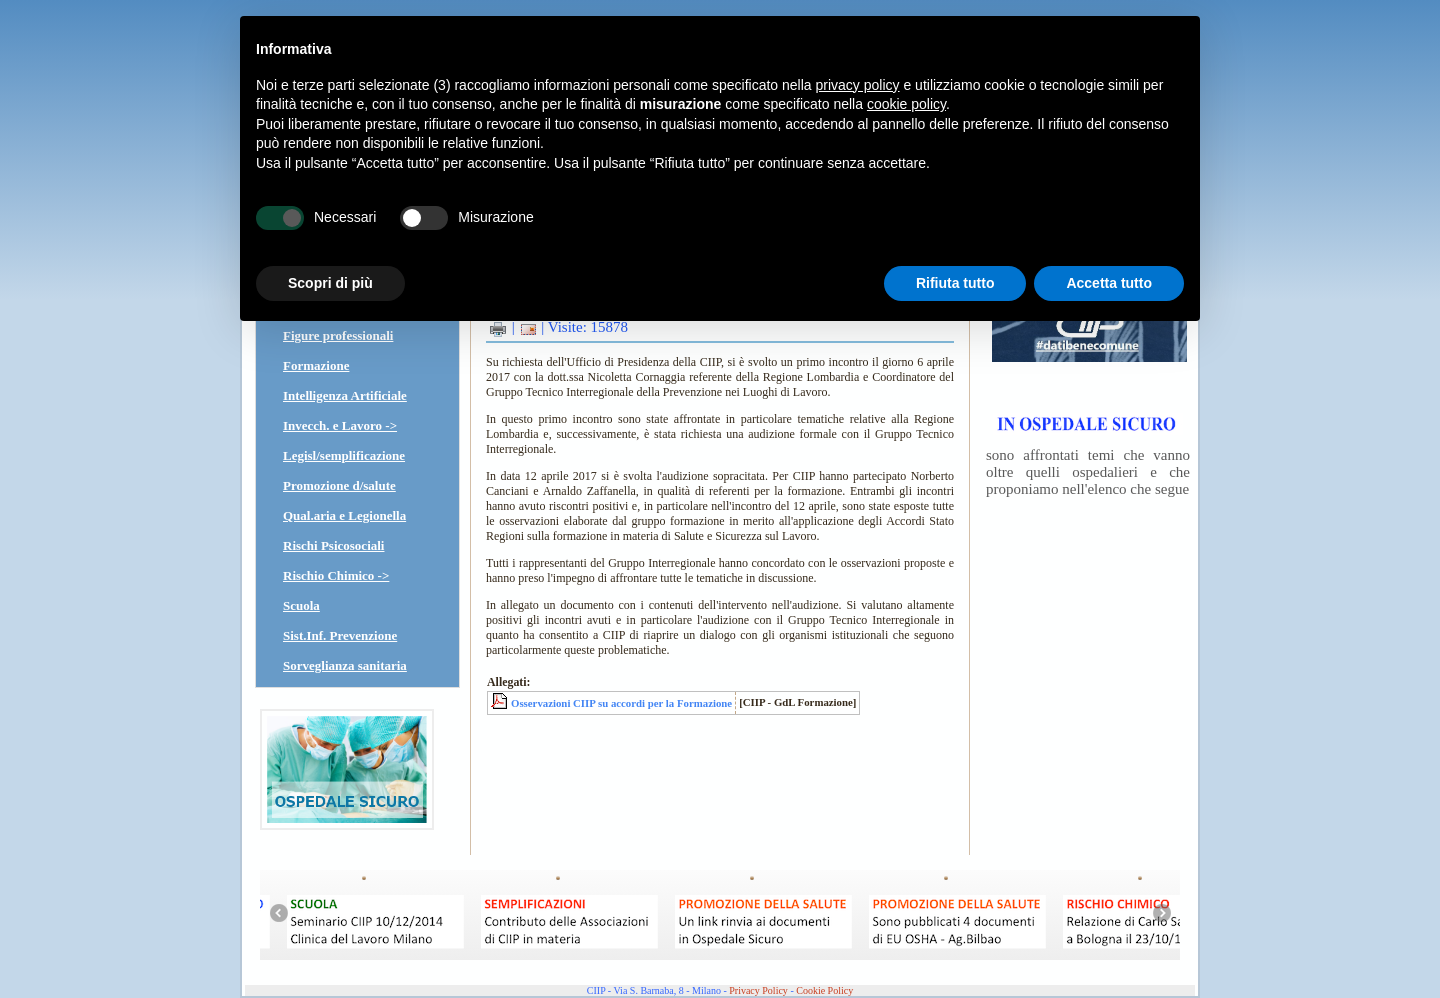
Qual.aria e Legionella (344, 515)
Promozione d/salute (339, 485)
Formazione (316, 365)
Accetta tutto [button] (1109, 283)
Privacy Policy (758, 990)
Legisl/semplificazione (344, 455)
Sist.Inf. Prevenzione (340, 635)
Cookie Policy (824, 990)
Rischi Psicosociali (333, 545)
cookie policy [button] (906, 104)
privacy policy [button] (858, 85)
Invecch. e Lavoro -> (340, 425)
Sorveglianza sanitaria (345, 665)
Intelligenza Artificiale (345, 395)
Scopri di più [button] (330, 283)
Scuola (301, 605)
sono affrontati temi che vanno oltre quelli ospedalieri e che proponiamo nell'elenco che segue (1088, 472)
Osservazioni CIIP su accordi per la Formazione (621, 703)
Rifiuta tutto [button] (955, 283)
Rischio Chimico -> (336, 575)
